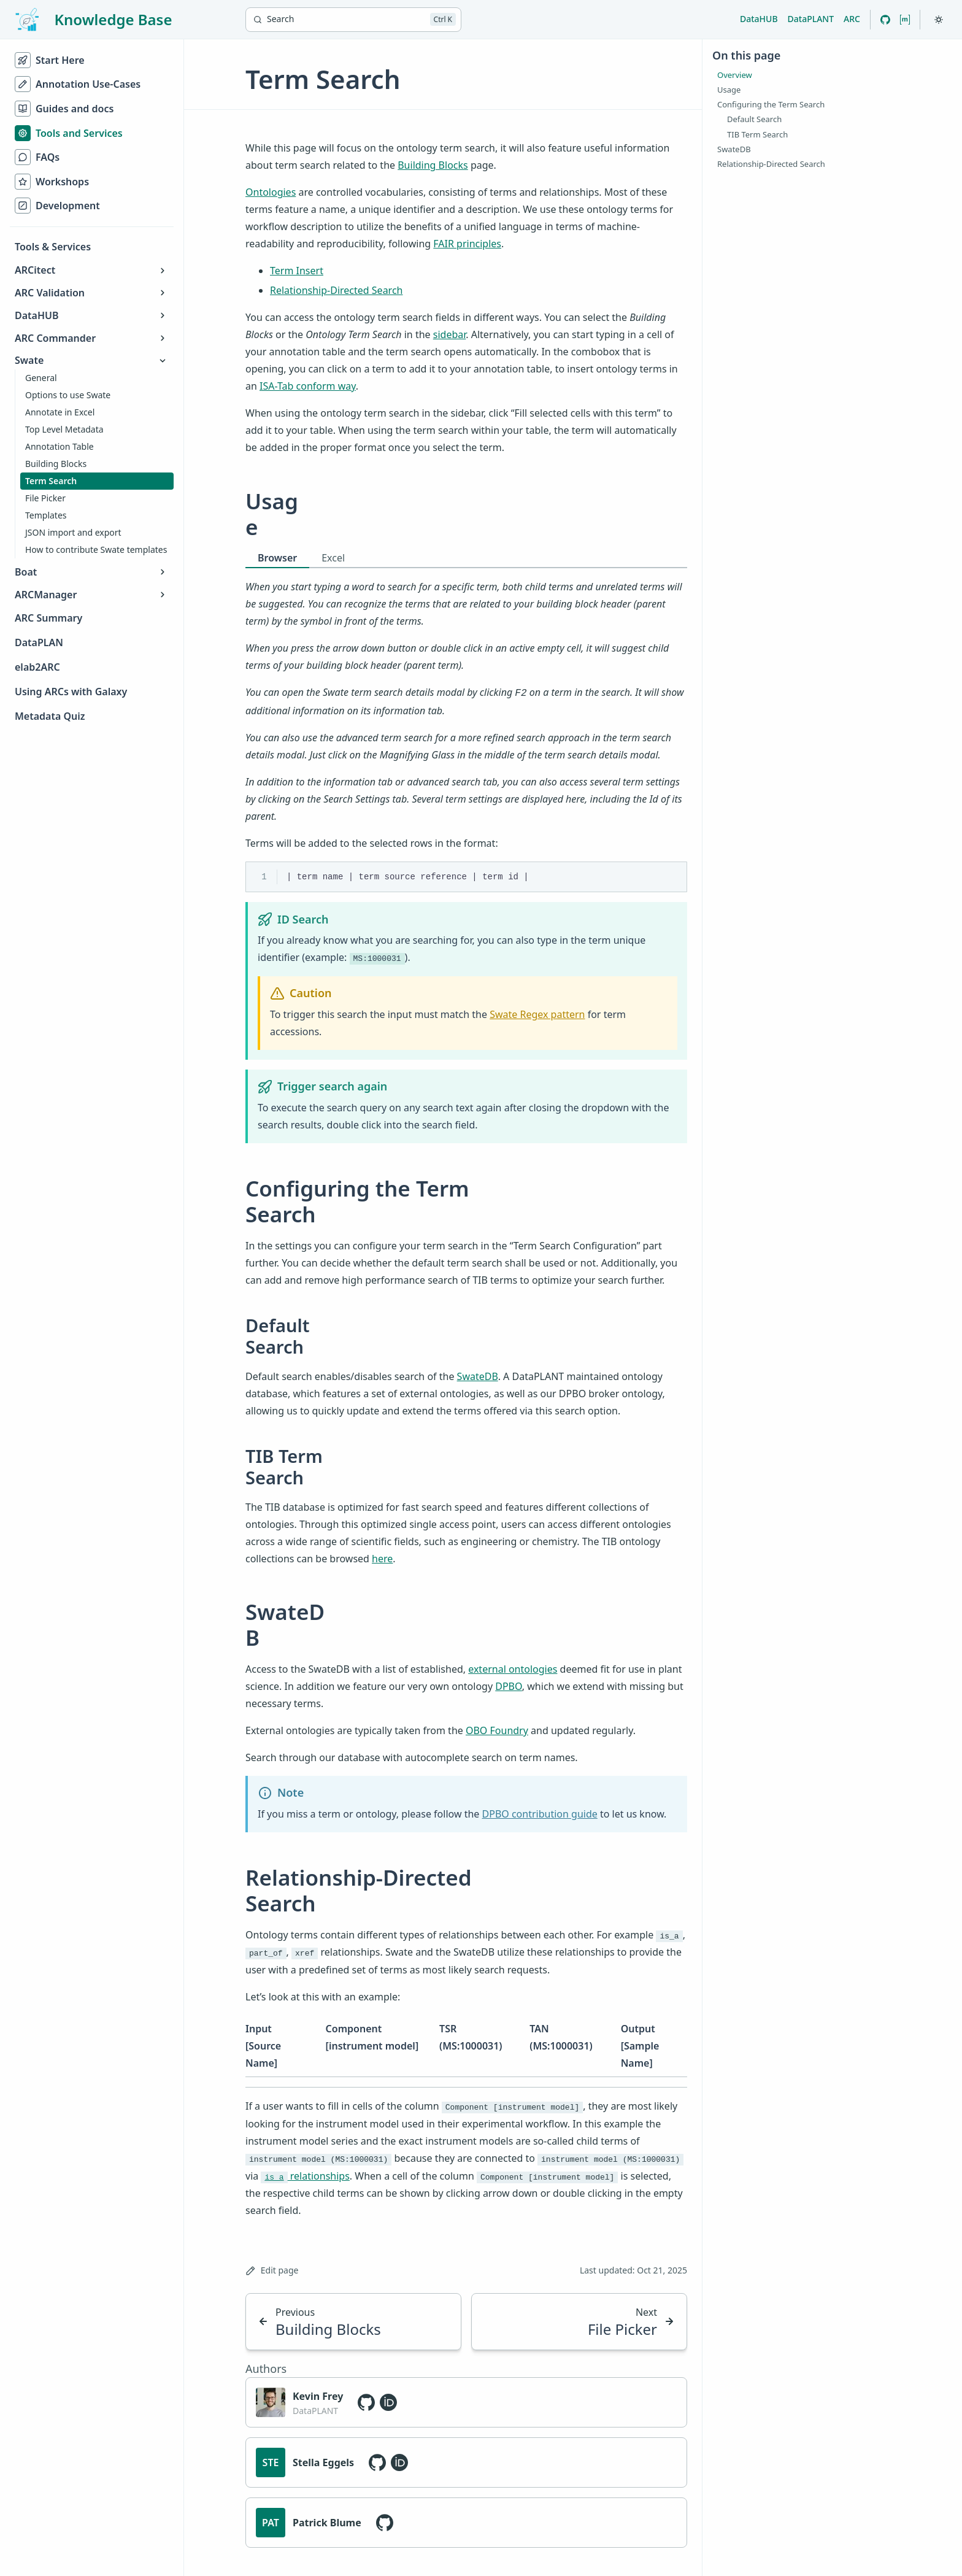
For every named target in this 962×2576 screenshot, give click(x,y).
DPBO (508, 1686)
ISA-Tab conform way (308, 386)
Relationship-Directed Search (336, 290)
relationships (305, 2176)
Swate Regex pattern (537, 1014)
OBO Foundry (497, 1730)
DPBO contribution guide (540, 1814)
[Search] (353, 19)
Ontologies (270, 192)
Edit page (271, 2270)
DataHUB (759, 19)
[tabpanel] (466, 626)
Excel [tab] (333, 558)
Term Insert (296, 270)
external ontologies (512, 1669)
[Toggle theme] (938, 19)
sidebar (449, 334)
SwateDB (477, 1376)
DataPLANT (811, 19)
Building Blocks (433, 165)
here (382, 1558)
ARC (852, 19)
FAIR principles (467, 243)
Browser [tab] (277, 558)
